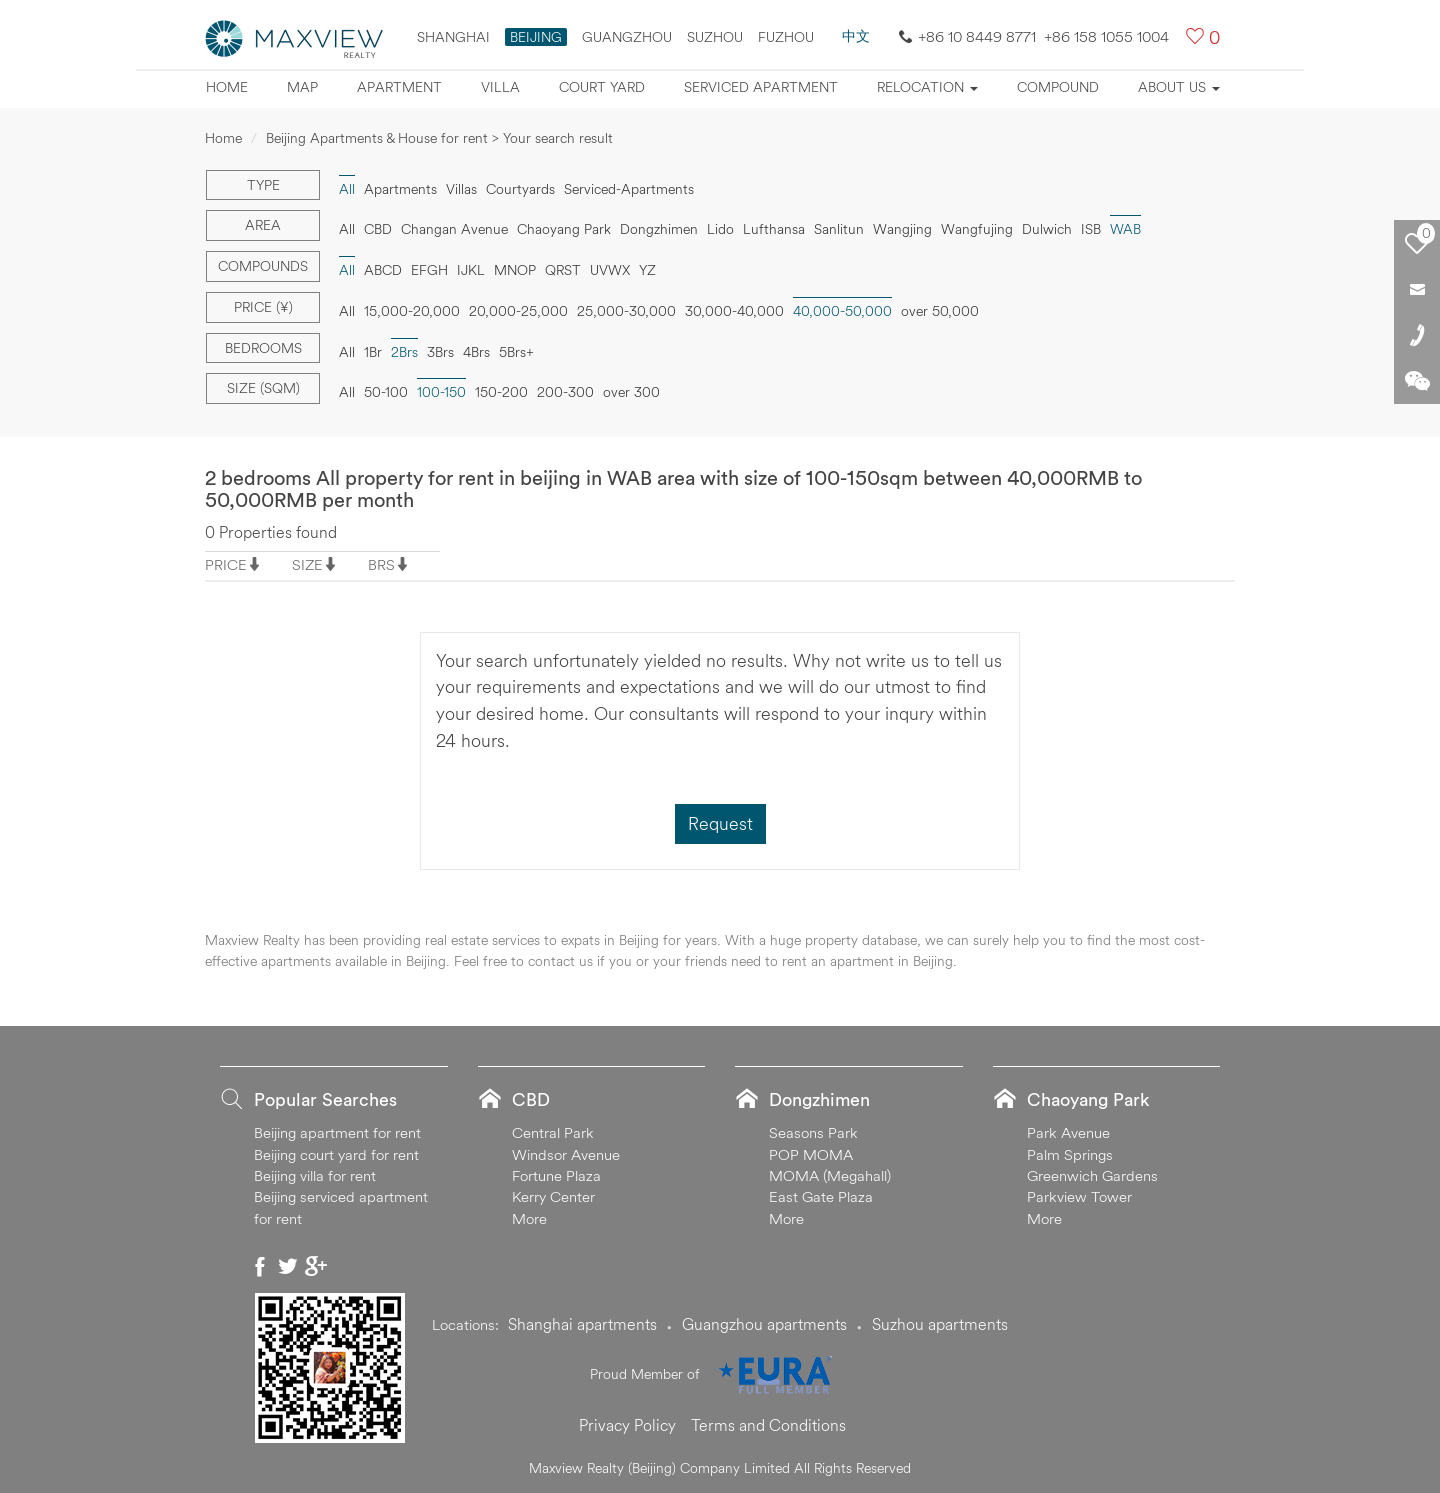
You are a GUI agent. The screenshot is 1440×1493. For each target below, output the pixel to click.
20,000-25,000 (518, 311)
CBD (378, 229)
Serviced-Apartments (629, 189)
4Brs (476, 352)
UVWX (610, 270)
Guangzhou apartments (764, 1324)
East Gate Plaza (821, 1196)
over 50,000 (940, 311)
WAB (1125, 229)
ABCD (383, 270)
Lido (720, 229)
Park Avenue (1068, 1132)
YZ (647, 270)
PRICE (226, 564)
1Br (373, 352)
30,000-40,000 (734, 311)
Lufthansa (774, 229)
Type (263, 185)
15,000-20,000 (412, 311)
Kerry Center (553, 1196)
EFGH (429, 270)
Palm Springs (1070, 1154)
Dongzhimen (659, 229)
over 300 (631, 392)
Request (720, 823)
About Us (1179, 87)
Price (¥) (263, 307)
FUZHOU (786, 37)
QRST (563, 270)
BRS (381, 564)
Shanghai (453, 37)
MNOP (515, 270)
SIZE (307, 564)
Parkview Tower (1079, 1196)
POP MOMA (811, 1154)
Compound (1058, 87)
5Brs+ (516, 352)
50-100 (386, 392)
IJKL (471, 270)
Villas (461, 189)
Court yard (602, 87)
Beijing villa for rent (315, 1175)
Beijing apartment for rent (337, 1132)
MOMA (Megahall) (830, 1175)
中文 (856, 36)
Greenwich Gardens (1092, 1175)
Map (302, 87)
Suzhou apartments (940, 1324)
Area (263, 225)
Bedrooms (263, 348)
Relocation (927, 87)
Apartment (399, 87)
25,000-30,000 (626, 311)
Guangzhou (627, 37)
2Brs (404, 352)
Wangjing (902, 229)
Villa (500, 87)
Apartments (400, 189)
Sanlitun (839, 229)
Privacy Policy (627, 1425)
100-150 (441, 392)
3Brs (440, 352)
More (529, 1218)
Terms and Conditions (768, 1425)
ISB (1091, 229)
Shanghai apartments (582, 1324)
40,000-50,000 (842, 311)
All (347, 189)
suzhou (715, 37)
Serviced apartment (761, 87)
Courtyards (520, 189)
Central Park (553, 1132)
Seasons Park (813, 1132)
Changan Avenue (454, 229)
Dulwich (1047, 229)
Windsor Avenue (566, 1154)
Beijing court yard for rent (336, 1154)
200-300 (565, 392)
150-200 (501, 392)
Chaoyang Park (564, 229)
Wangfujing (977, 229)
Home (227, 87)
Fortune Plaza (556, 1175)
